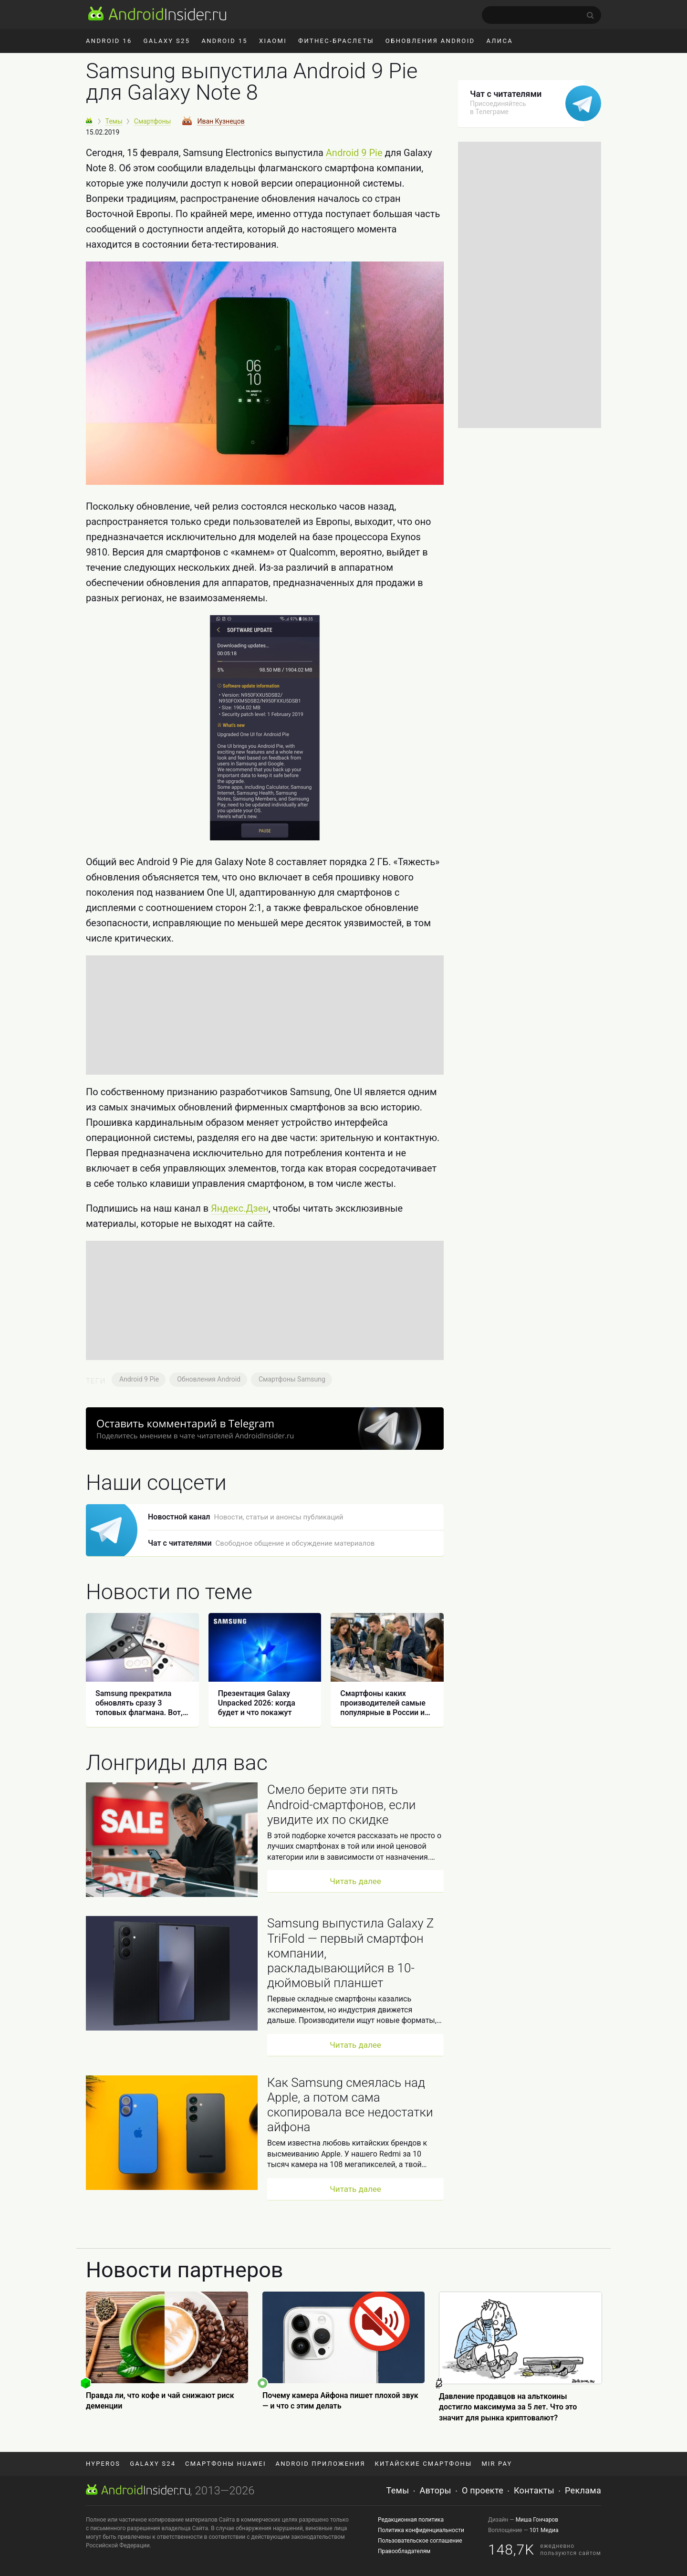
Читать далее (355, 1881)
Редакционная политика (411, 2519)
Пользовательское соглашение (420, 2540)
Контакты (534, 2490)
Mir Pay (496, 2463)
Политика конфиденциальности (421, 2530)
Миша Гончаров (537, 2519)
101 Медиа (544, 2530)
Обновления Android (430, 40)
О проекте (482, 2490)
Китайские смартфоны (423, 2463)
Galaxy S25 (167, 40)
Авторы (435, 2490)
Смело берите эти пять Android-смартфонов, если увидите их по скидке (341, 1804)
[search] (541, 15)
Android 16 (109, 40)
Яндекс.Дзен (240, 1208)
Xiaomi (273, 40)
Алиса (499, 40)
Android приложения (320, 2463)
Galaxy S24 (153, 2463)
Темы (397, 2490)
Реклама (583, 2490)
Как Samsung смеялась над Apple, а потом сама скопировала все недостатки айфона (350, 2105)
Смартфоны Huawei (225, 2463)
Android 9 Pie (354, 152)
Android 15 (224, 40)
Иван (220, 121)
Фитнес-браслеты (336, 40)
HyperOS (103, 2463)
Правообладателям (404, 2551)
